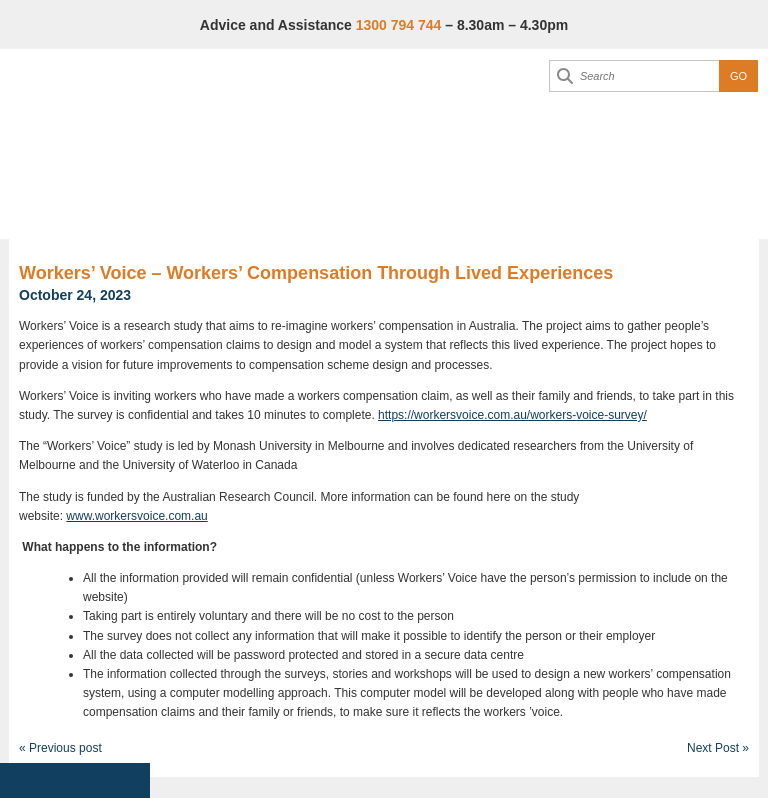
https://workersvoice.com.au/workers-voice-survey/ (512, 415)
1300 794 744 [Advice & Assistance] (399, 25)
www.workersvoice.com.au (136, 516)
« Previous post (60, 748)
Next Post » (718, 748)
